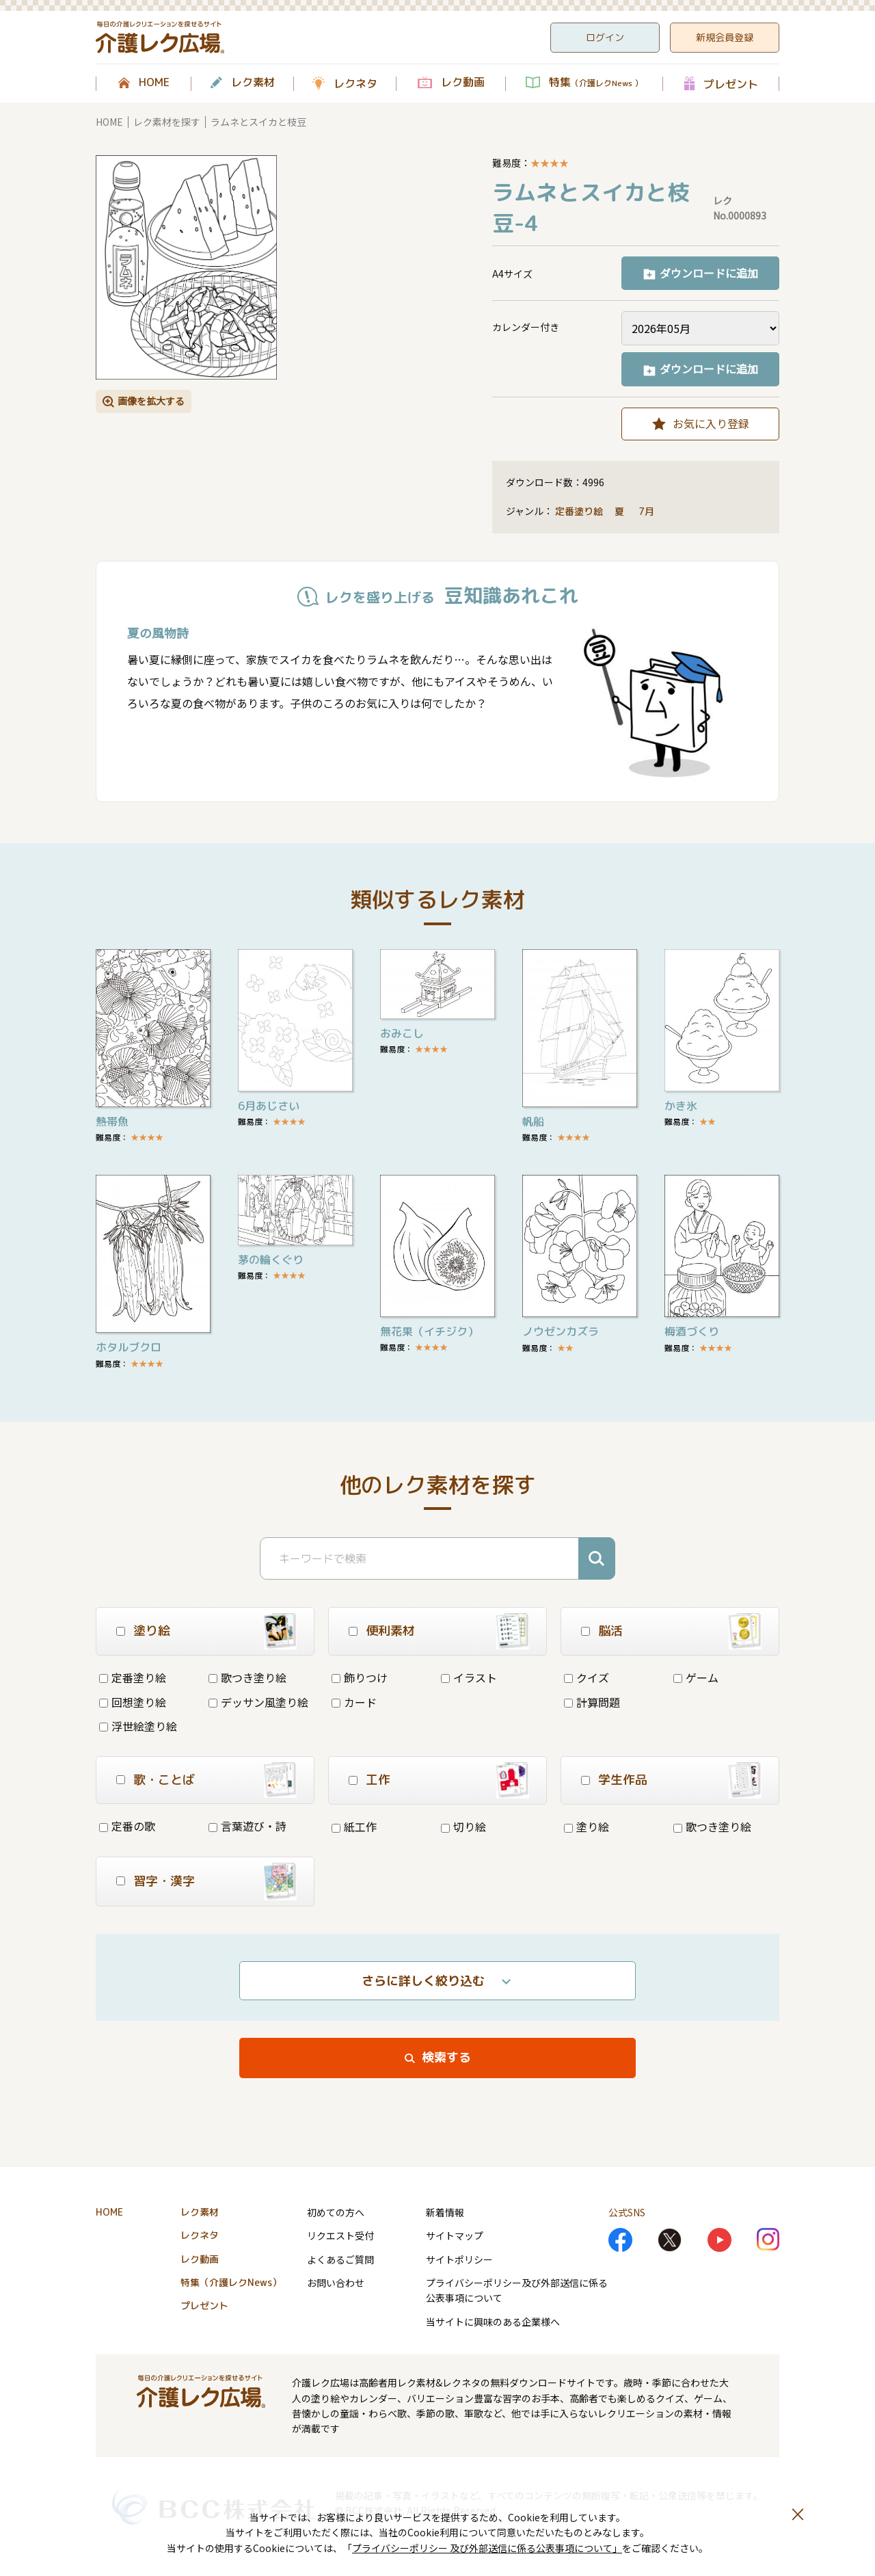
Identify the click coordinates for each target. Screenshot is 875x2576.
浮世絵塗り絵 (138, 1726)
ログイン (605, 37)
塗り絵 (586, 1826)
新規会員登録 (724, 37)
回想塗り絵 (132, 1702)
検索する (446, 2057)
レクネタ (355, 83)
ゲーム (695, 1677)
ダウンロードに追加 (709, 273)
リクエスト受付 (340, 2235)
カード (354, 1702)
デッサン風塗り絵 (258, 1702)
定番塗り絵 (579, 511)
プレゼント (730, 84)
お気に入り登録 (711, 423)
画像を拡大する (151, 401)
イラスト (469, 1677)
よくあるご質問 (340, 2259)
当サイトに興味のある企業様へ (493, 2321)
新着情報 (445, 2212)
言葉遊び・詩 (247, 1826)
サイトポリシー (459, 2259)
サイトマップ (454, 2235)
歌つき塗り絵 (247, 1677)
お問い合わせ (335, 2282)
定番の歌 (127, 1826)
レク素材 (253, 83)
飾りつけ (360, 1677)
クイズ (586, 1677)
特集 (596, 83)
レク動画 (463, 83)
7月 (647, 511)
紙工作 (354, 1826)
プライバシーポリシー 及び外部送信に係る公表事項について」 (487, 2548)
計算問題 (592, 1702)
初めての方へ (335, 2212)
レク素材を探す (166, 122)
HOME (154, 83)
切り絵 (463, 1826)
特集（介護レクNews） (231, 2282)
